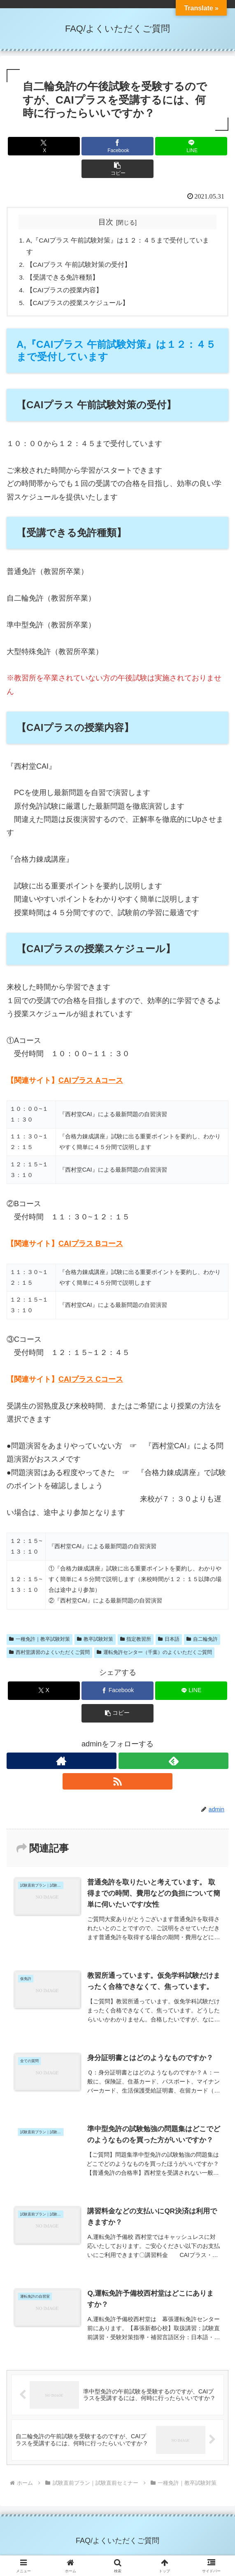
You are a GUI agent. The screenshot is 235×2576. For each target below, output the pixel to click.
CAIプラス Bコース (90, 1247)
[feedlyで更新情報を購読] (173, 1764)
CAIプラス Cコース (90, 1382)
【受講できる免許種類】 (62, 279)
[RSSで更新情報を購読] (117, 1784)
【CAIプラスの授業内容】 (64, 292)
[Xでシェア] (44, 146)
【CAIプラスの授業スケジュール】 (78, 306)
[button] (117, 169)
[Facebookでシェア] (117, 146)
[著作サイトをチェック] (61, 1764)
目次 (105, 222)
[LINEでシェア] (191, 146)
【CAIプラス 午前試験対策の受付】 (78, 266)
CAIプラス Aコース (90, 1084)
